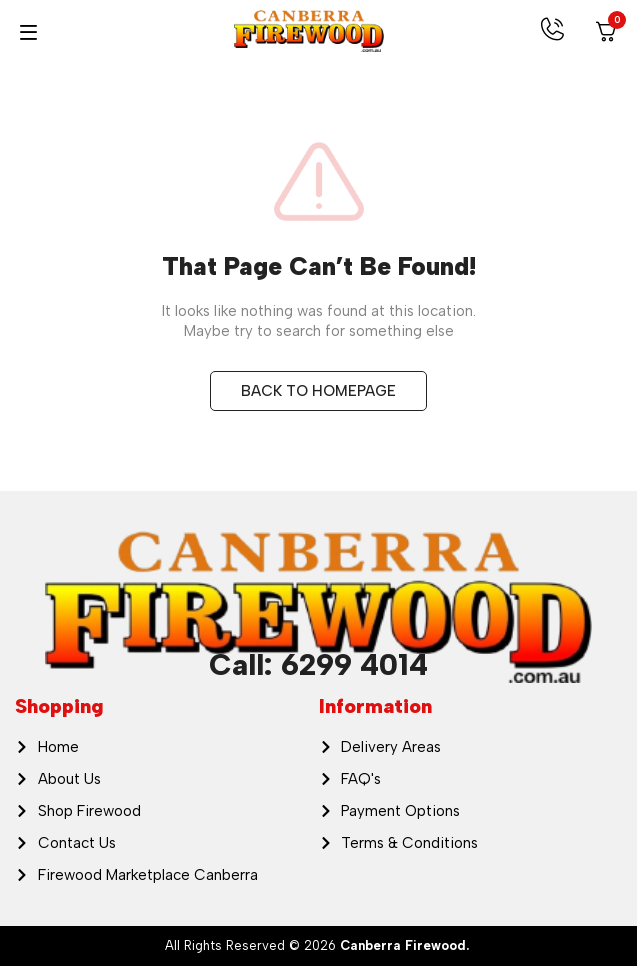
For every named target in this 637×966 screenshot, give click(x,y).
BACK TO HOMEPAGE (318, 391)
